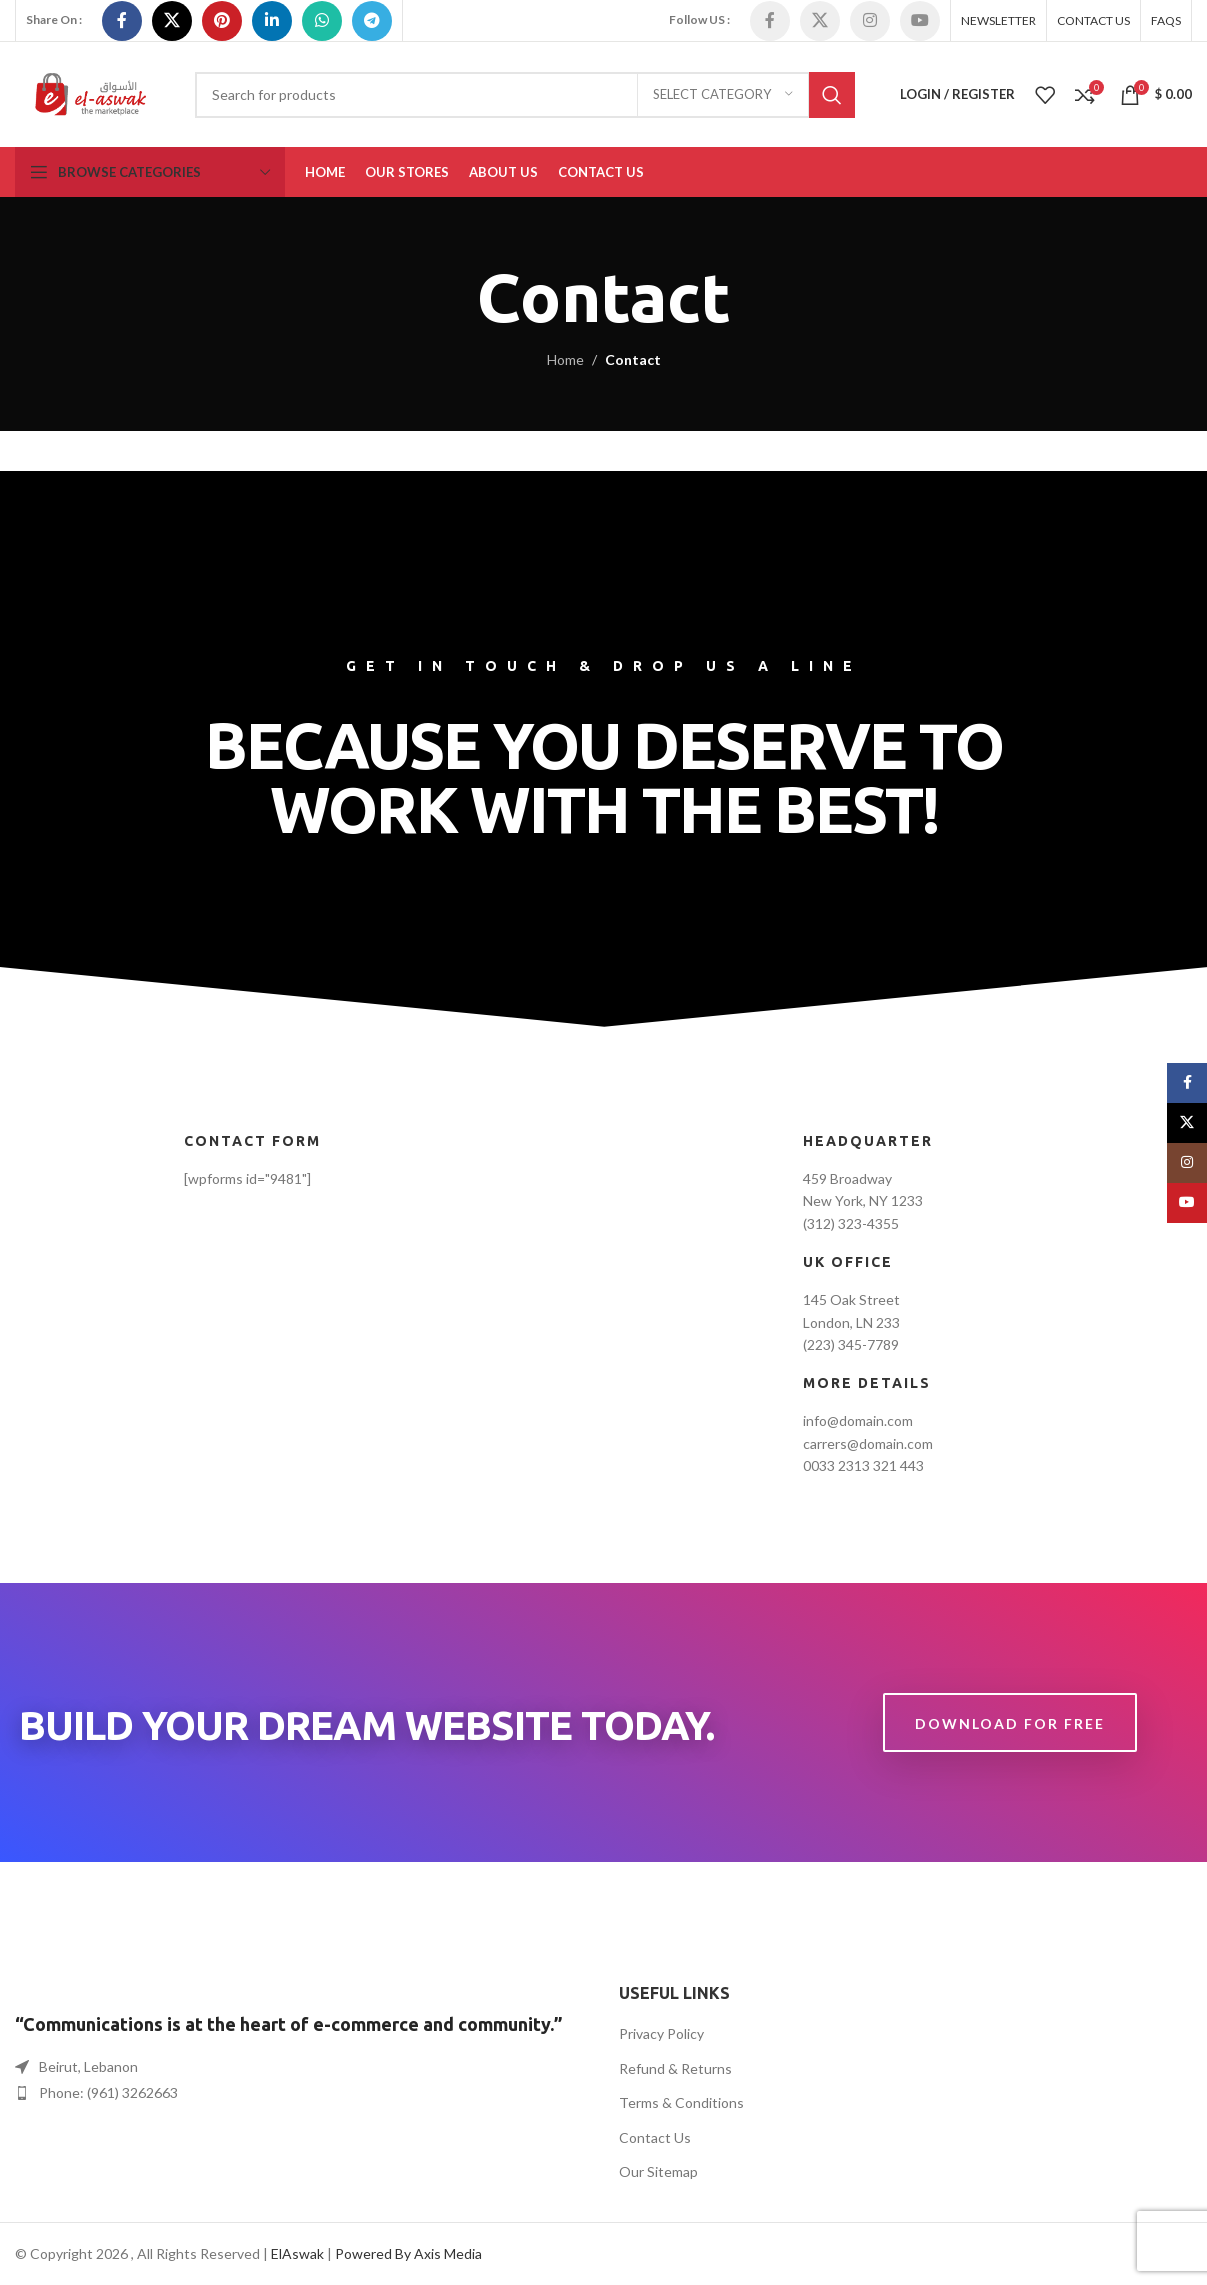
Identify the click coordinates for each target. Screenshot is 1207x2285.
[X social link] (172, 21)
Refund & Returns (675, 2068)
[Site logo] (90, 92)
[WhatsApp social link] (322, 21)
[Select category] (723, 95)
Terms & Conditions (681, 2102)
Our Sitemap (658, 2171)
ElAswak (297, 2253)
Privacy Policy (661, 2033)
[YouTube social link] (920, 21)
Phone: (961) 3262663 (108, 2092)
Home (565, 359)
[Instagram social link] (870, 21)
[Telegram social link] (372, 21)
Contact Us (655, 2137)
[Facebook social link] (122, 21)
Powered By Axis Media (408, 2253)
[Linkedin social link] (272, 21)
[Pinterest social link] (222, 21)
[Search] (525, 95)
